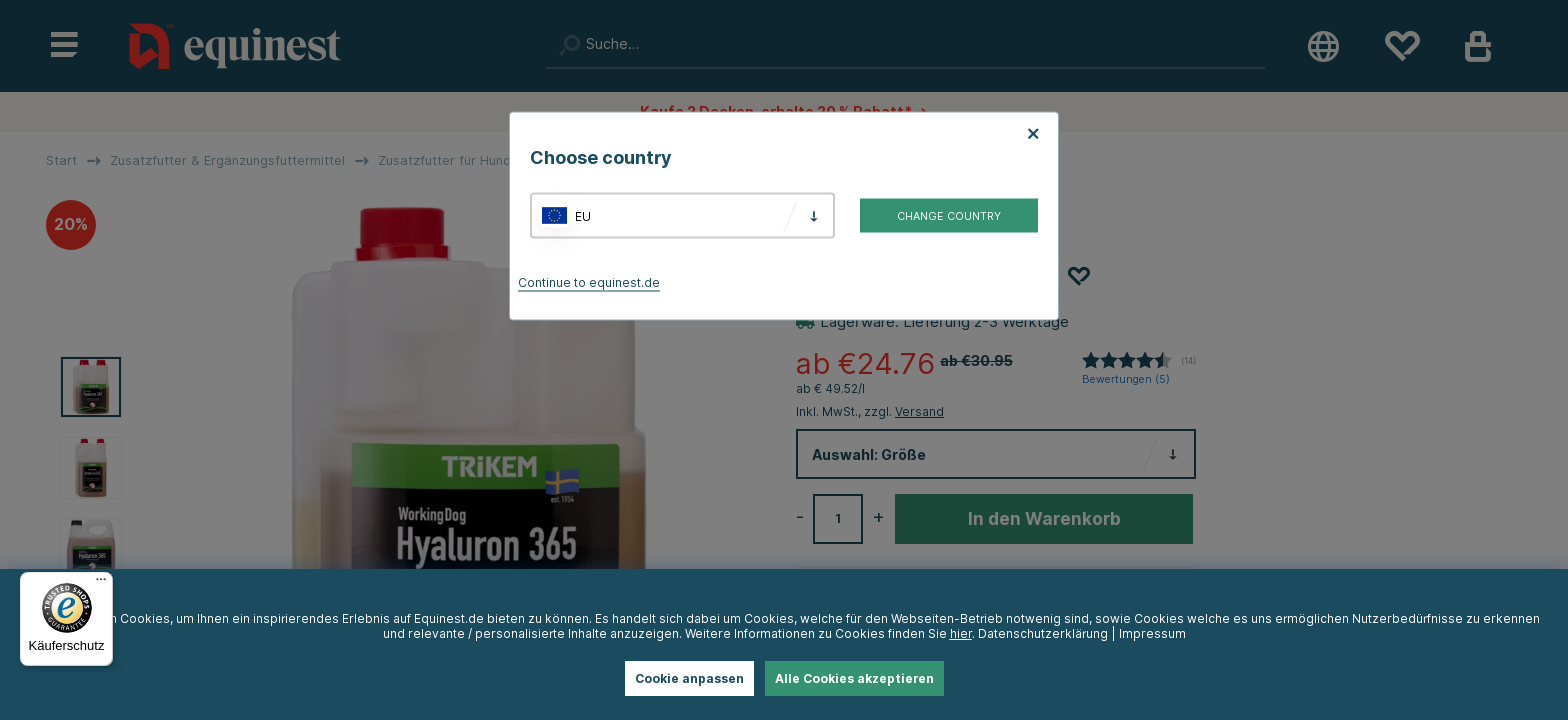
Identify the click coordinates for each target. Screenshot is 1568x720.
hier (961, 633)
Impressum (1152, 633)
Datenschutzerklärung (1043, 633)
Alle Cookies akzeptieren (854, 678)
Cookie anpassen (689, 678)
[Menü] (101, 584)
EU (583, 215)
